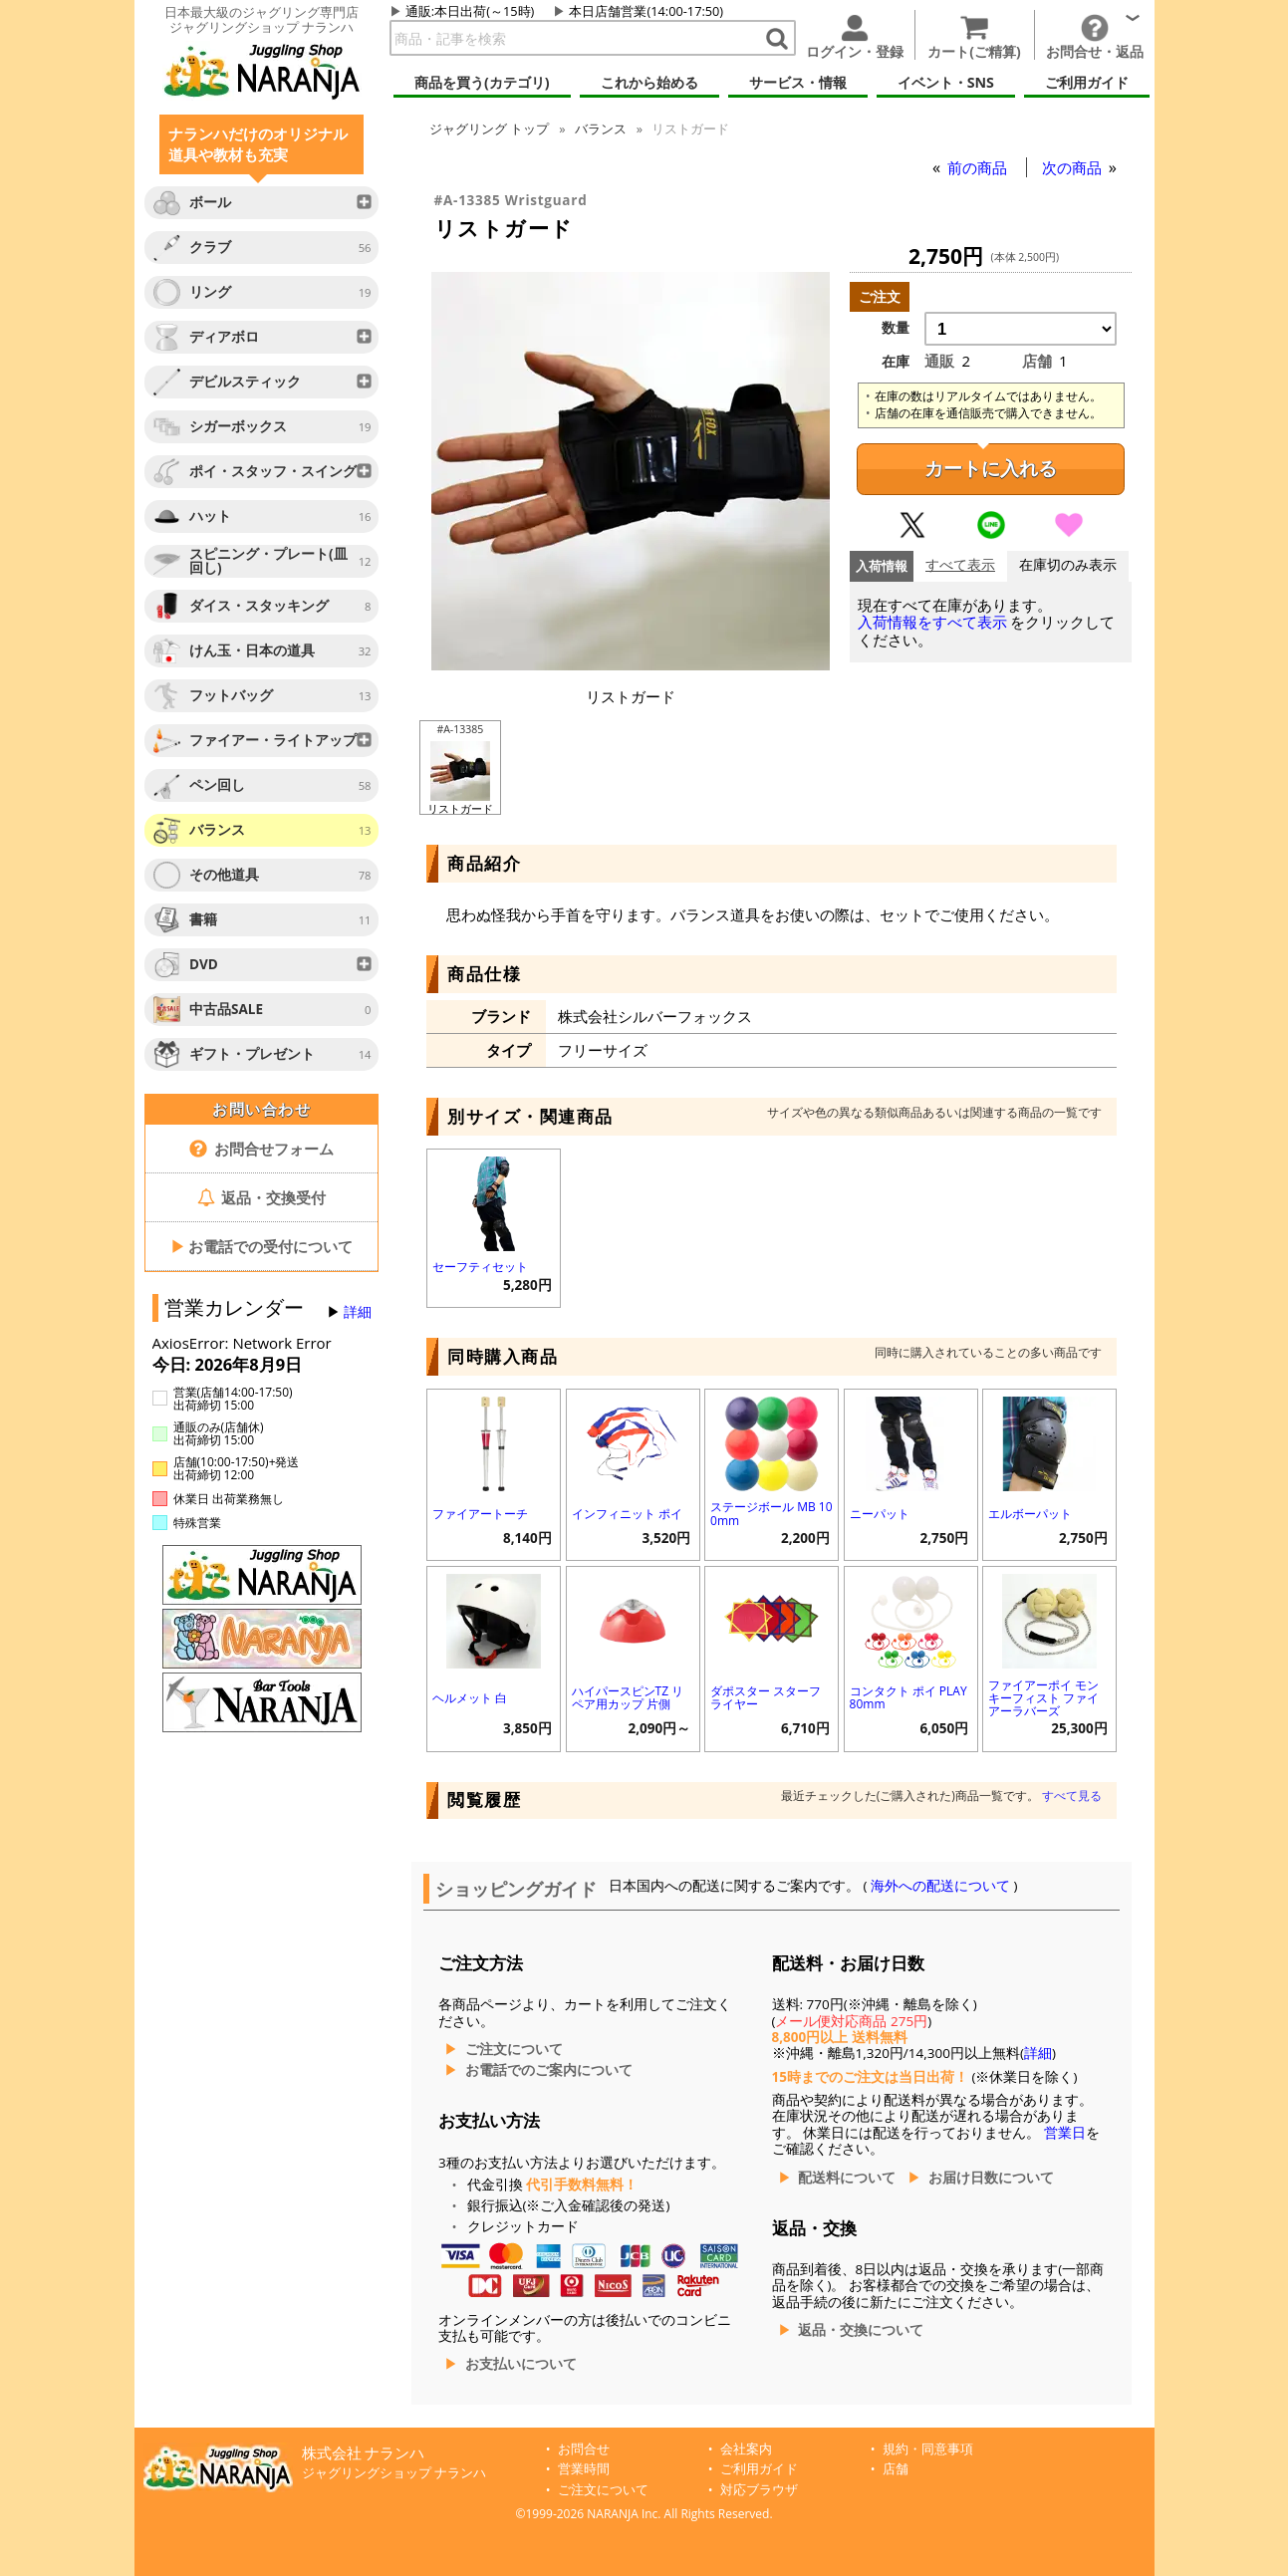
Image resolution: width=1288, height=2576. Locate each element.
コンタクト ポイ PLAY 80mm (908, 1697)
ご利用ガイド (759, 2468)
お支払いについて (521, 2364)
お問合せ (584, 2449)
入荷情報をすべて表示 (932, 622)
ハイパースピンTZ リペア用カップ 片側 (628, 1697)
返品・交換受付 (262, 1197)
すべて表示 (960, 565)
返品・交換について (860, 2330)
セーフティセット (480, 1266)
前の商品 (979, 167)
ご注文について (514, 2049)
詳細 (358, 1312)
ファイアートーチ (480, 1513)
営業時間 (584, 2468)
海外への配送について (941, 1886)
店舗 (895, 2468)
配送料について (847, 2178)
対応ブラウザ (759, 2489)
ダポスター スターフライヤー (765, 1697)
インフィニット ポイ (627, 1513)
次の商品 (1074, 167)
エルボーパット (1030, 1513)
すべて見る (1072, 1795)
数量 (895, 328)
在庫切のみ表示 (1068, 565)
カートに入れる (990, 468)
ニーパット (879, 1513)
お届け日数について (991, 2178)
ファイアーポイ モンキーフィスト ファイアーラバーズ (1043, 1697)
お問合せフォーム (261, 1149)
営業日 (1065, 2133)
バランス (601, 128)
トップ (489, 128)
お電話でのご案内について (549, 2070)
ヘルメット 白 (469, 1697)
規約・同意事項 (928, 2449)
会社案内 (746, 2449)
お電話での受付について (262, 1246)
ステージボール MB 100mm (771, 1513)
